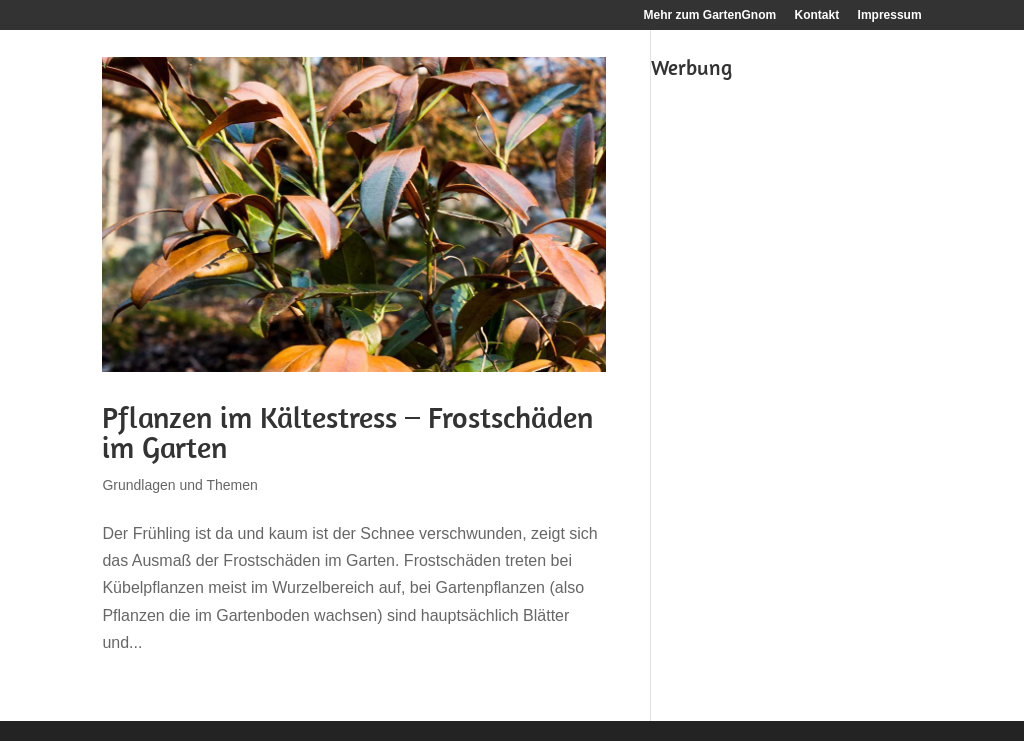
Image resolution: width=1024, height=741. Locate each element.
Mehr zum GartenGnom (710, 15)
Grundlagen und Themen (179, 485)
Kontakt (817, 15)
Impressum (890, 15)
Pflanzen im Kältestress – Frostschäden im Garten (347, 432)
